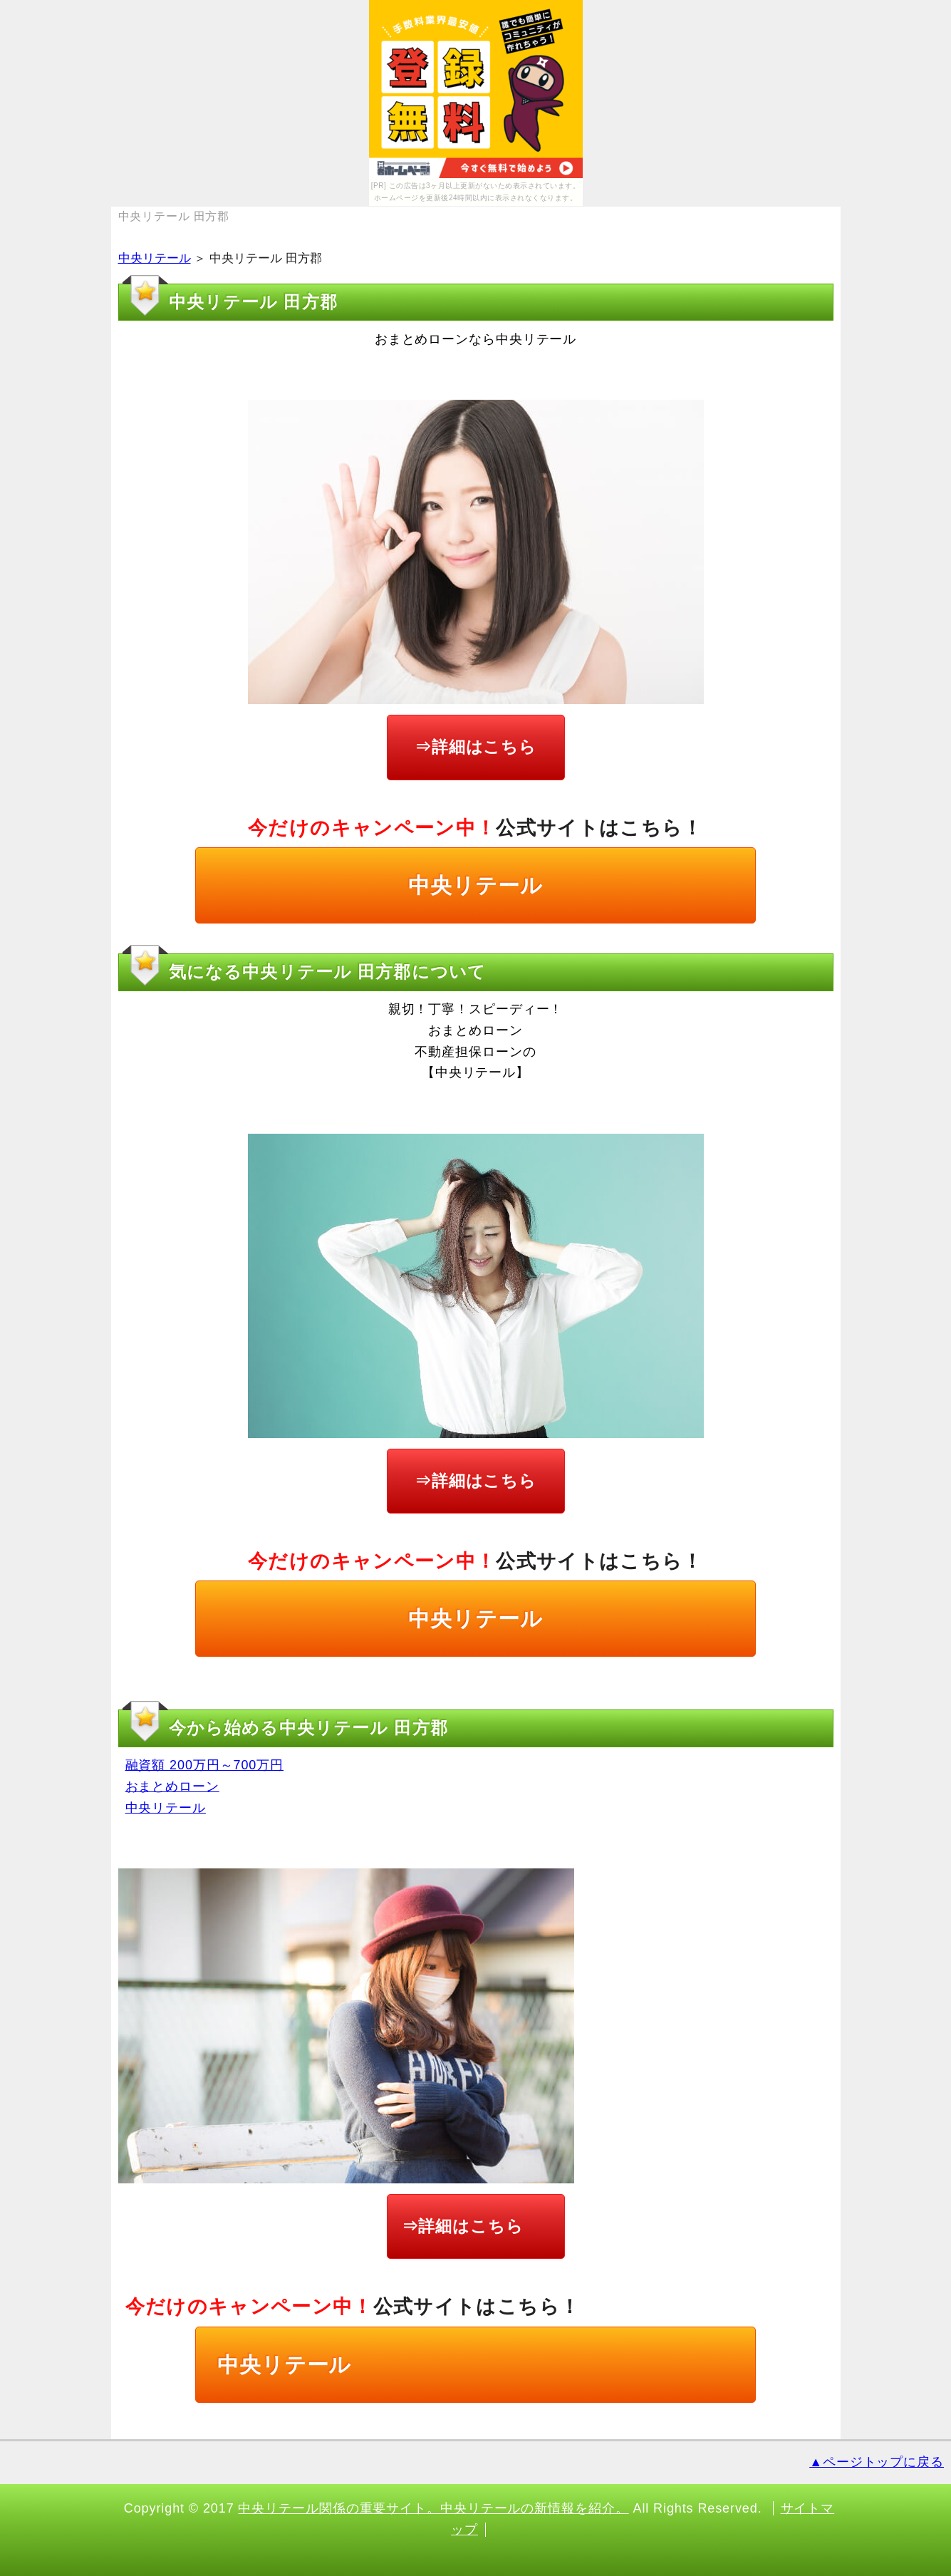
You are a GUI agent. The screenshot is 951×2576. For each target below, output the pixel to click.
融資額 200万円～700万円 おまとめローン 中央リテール (204, 1786)
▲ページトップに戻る (876, 2462)
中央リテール (154, 258)
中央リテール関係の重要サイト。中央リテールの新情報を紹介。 (433, 2508)
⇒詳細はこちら (475, 747)
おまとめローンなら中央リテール (476, 339)
